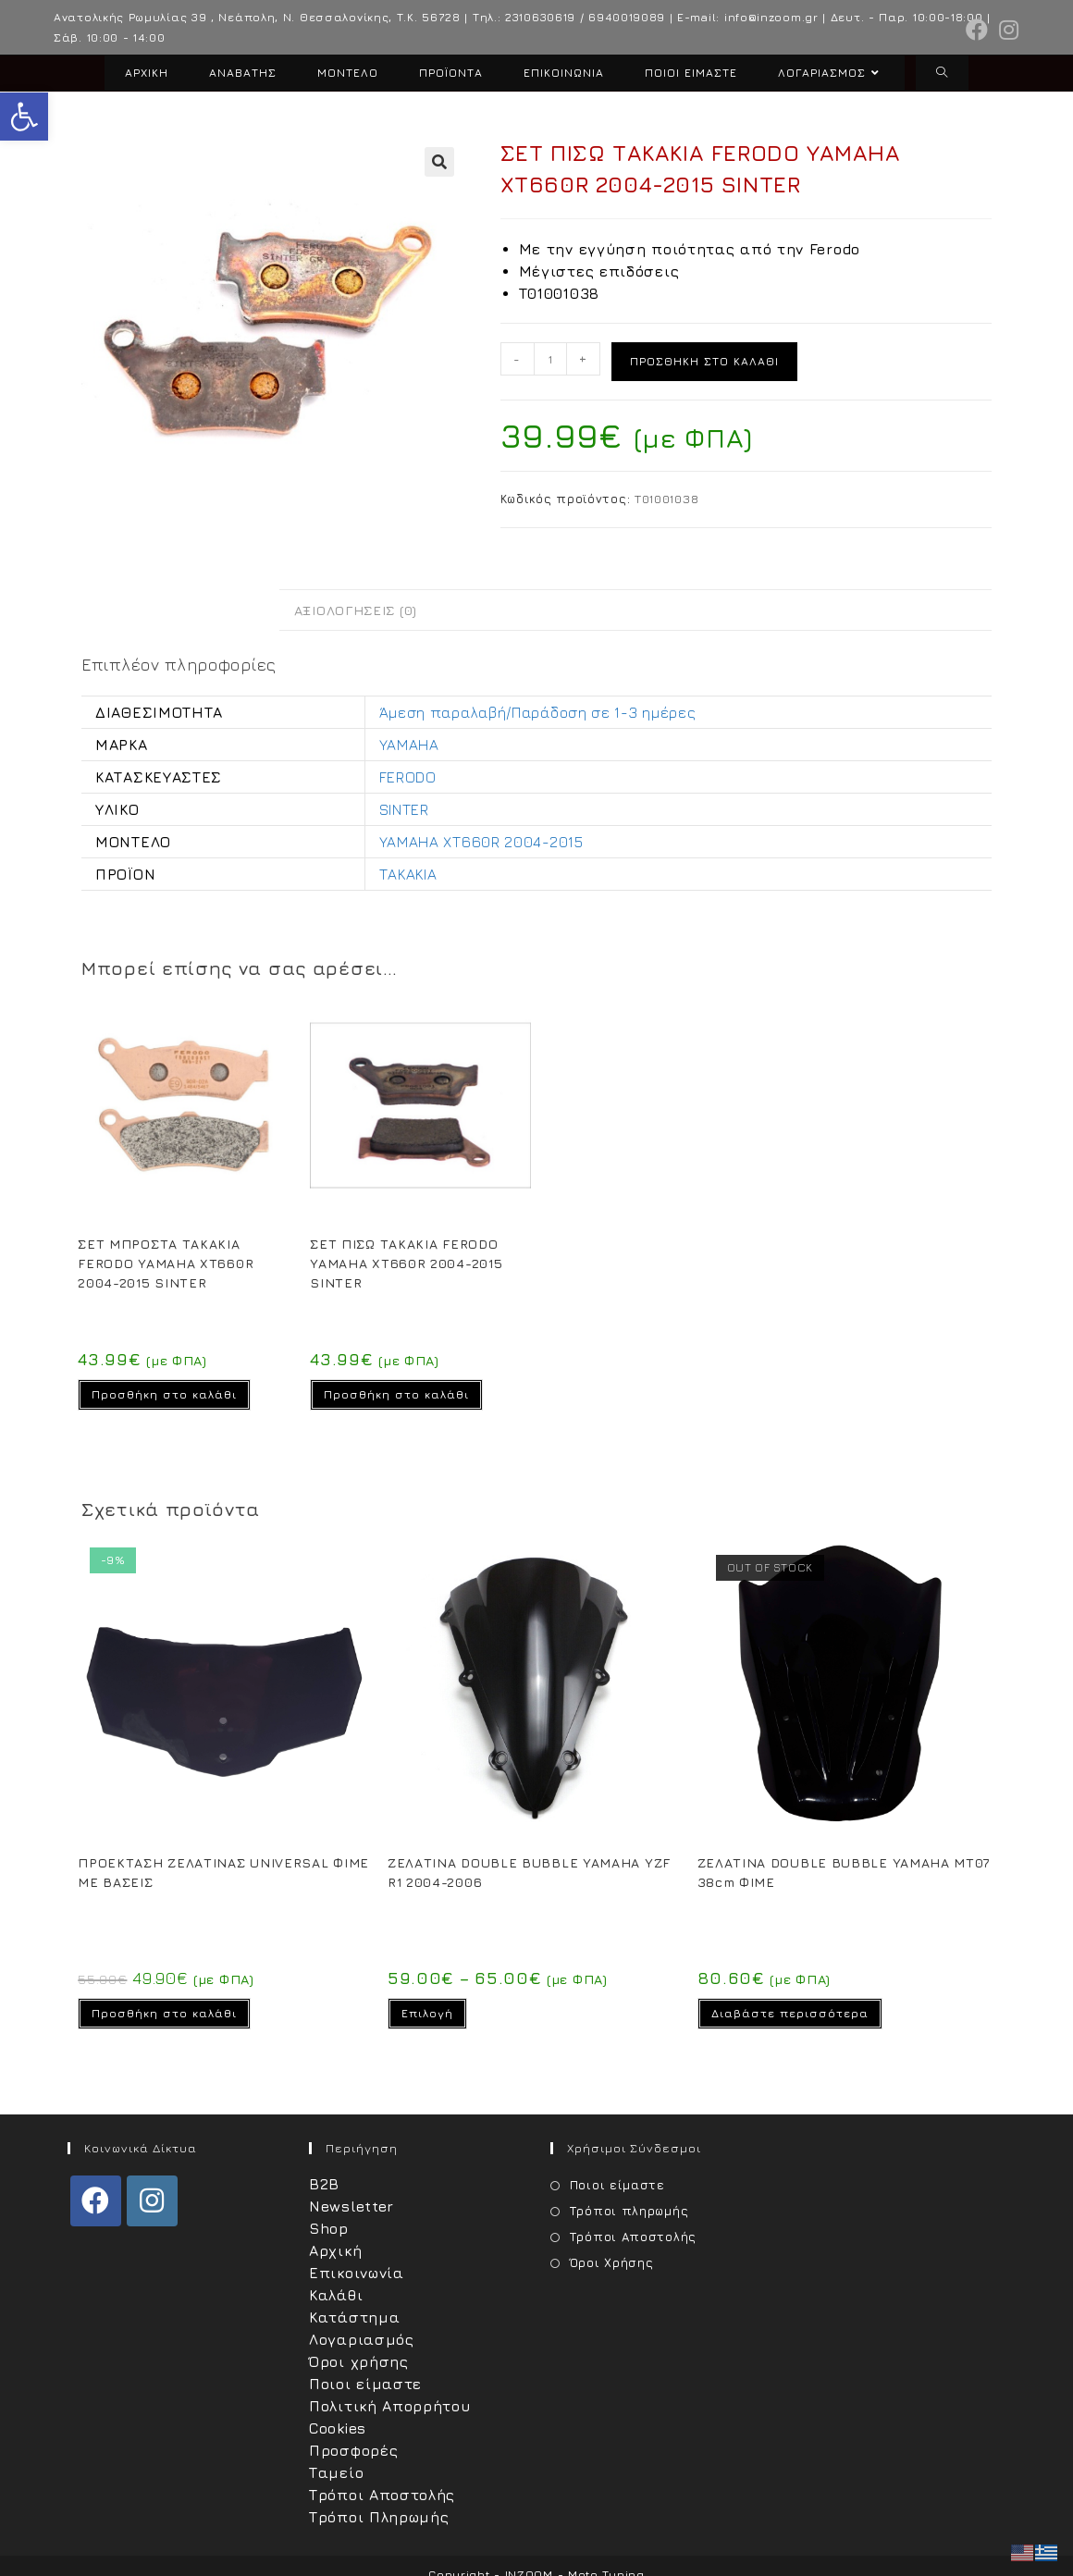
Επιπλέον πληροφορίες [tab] (180, 610)
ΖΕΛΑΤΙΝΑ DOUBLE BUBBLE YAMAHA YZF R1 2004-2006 (529, 1872)
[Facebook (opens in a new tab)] (977, 29)
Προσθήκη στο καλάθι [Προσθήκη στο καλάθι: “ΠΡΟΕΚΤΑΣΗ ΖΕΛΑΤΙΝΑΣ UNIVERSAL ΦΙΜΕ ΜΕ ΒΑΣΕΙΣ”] (164, 2013)
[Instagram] (152, 2200)
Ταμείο (336, 2472)
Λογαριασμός (361, 2339)
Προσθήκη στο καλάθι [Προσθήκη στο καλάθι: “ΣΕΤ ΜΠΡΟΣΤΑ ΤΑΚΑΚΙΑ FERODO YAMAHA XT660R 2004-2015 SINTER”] (164, 1394)
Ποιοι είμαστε (365, 2383)
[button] (24, 116)
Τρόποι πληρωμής (629, 2210)
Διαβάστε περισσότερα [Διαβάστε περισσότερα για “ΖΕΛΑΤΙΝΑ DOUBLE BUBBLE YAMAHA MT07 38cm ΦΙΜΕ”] (790, 2013)
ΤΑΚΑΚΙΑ (408, 874)
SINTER (404, 809)
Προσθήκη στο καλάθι (704, 361)
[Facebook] (95, 2200)
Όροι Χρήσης (612, 2262)
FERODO (408, 777)
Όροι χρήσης (359, 2361)
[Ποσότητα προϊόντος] (550, 359)
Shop (329, 2228)
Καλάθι (336, 2294)
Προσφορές (353, 2450)
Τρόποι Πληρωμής (379, 2516)
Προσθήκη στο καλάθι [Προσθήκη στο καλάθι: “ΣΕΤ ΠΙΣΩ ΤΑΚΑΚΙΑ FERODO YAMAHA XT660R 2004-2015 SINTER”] (396, 1394)
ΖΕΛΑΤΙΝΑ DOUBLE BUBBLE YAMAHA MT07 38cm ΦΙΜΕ (843, 1872)
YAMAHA (409, 744)
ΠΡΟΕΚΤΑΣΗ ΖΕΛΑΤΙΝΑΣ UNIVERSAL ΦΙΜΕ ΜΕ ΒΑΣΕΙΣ (223, 1872)
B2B (324, 2183)
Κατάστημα (354, 2317)
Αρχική (335, 2250)
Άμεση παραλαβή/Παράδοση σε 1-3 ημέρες (538, 712)
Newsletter (351, 2206)
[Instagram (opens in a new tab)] (1006, 29)
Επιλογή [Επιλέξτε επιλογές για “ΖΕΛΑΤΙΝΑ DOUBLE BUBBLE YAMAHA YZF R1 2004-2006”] (427, 2013)
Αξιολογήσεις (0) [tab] (355, 610)
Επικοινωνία (356, 2272)
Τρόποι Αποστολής (382, 2494)
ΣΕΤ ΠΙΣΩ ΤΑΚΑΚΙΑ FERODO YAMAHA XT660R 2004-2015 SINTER (406, 1263)
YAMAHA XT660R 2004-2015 (481, 841)
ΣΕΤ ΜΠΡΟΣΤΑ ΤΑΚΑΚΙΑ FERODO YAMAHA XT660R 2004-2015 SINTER (165, 1263)
